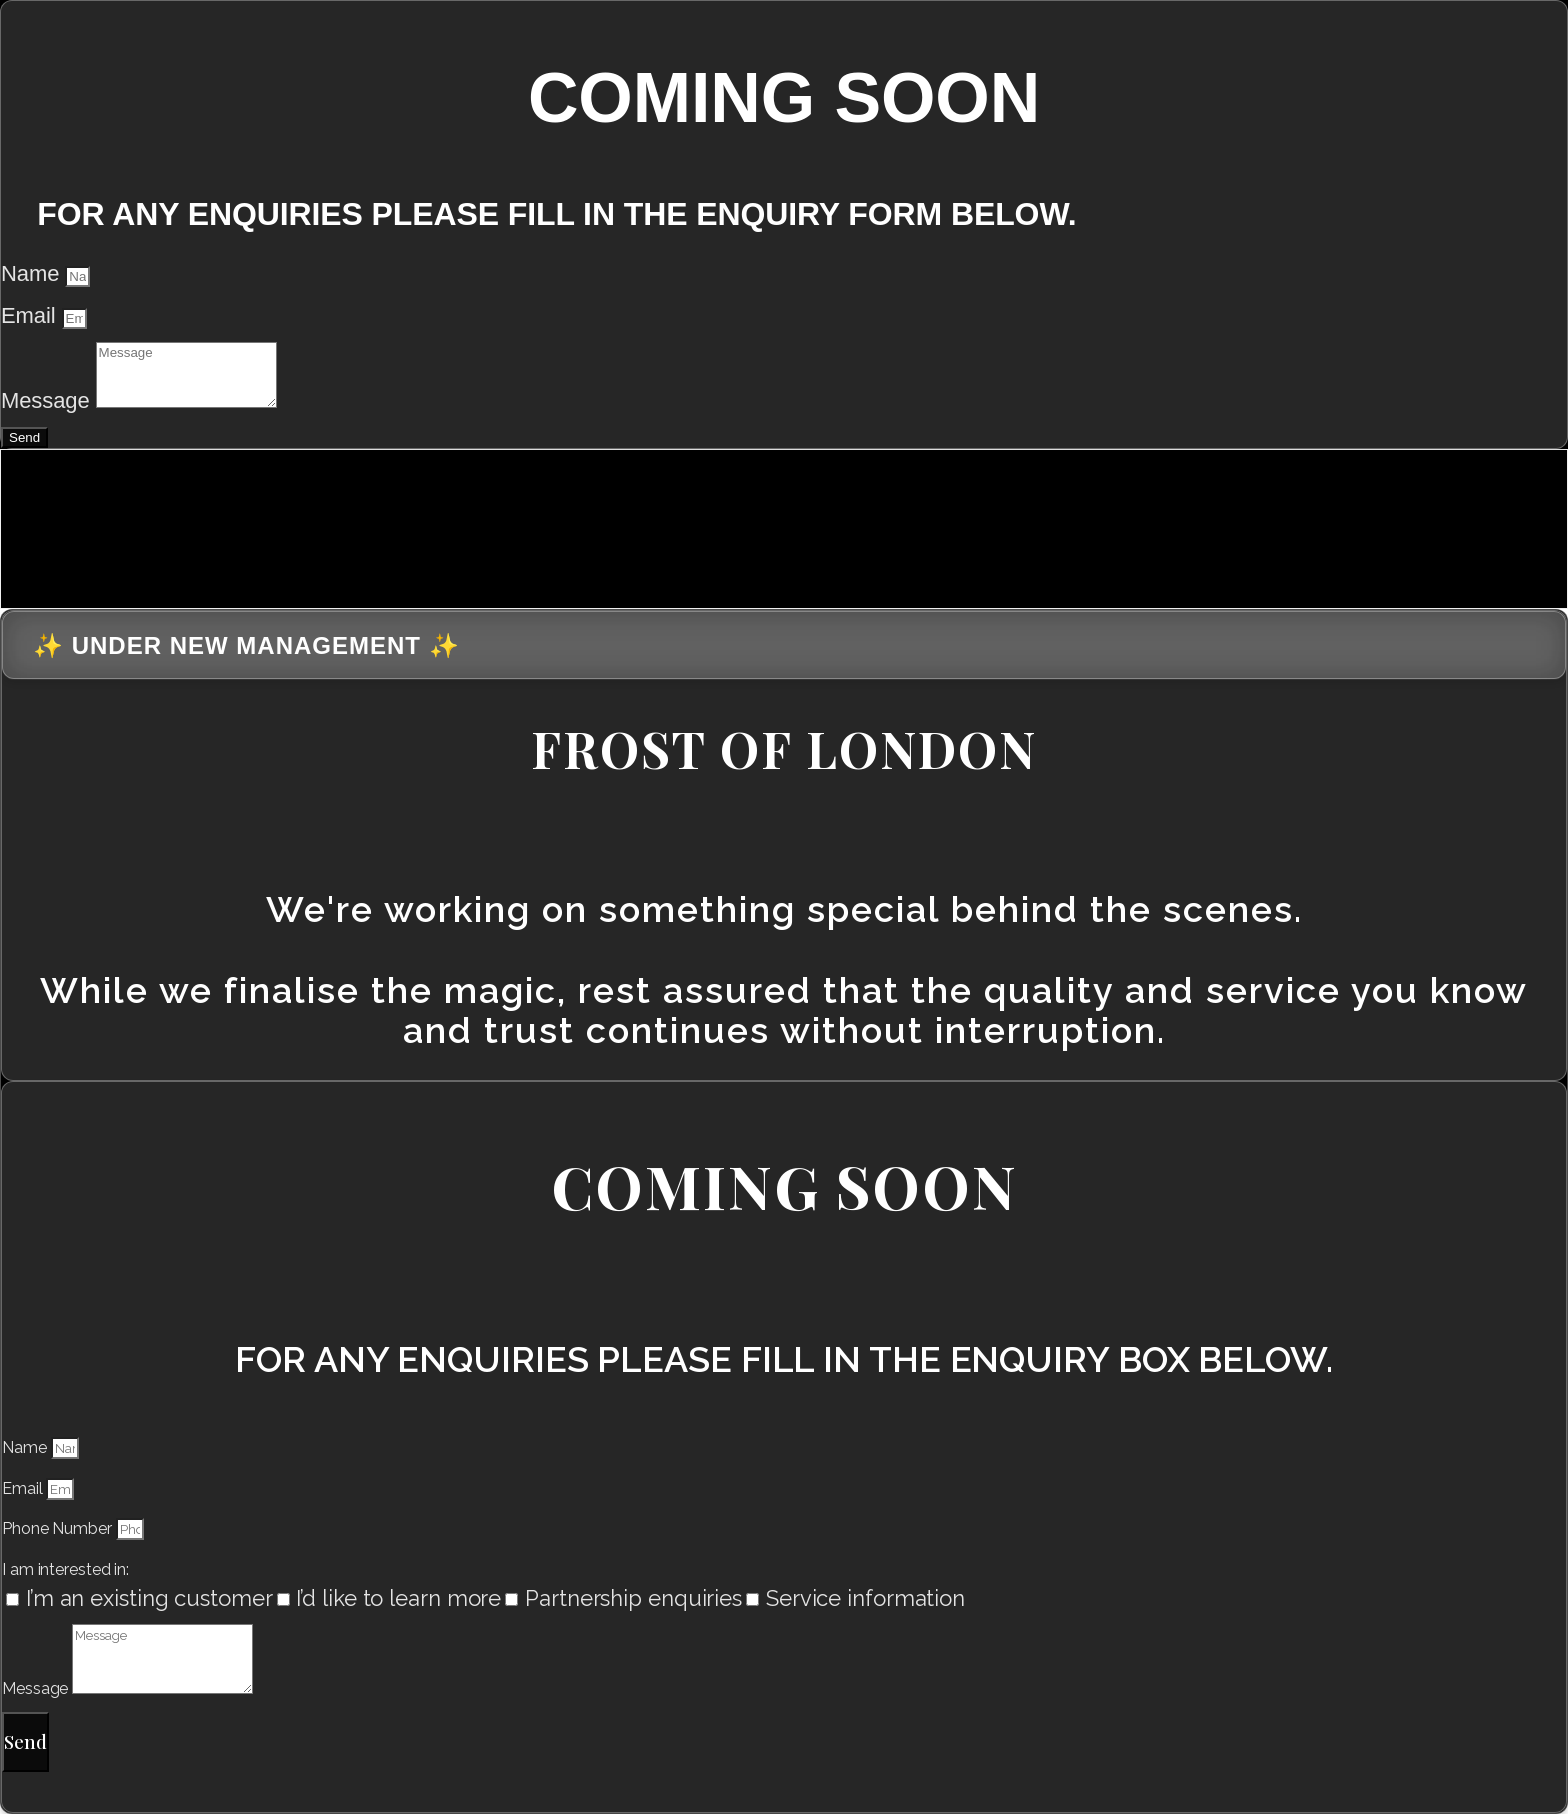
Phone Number (59, 1528)
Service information (865, 1598)
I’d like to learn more (398, 1598)
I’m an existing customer (149, 1598)
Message (48, 400)
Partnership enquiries (633, 1598)
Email (31, 315)
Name (33, 273)
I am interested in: (65, 1569)
